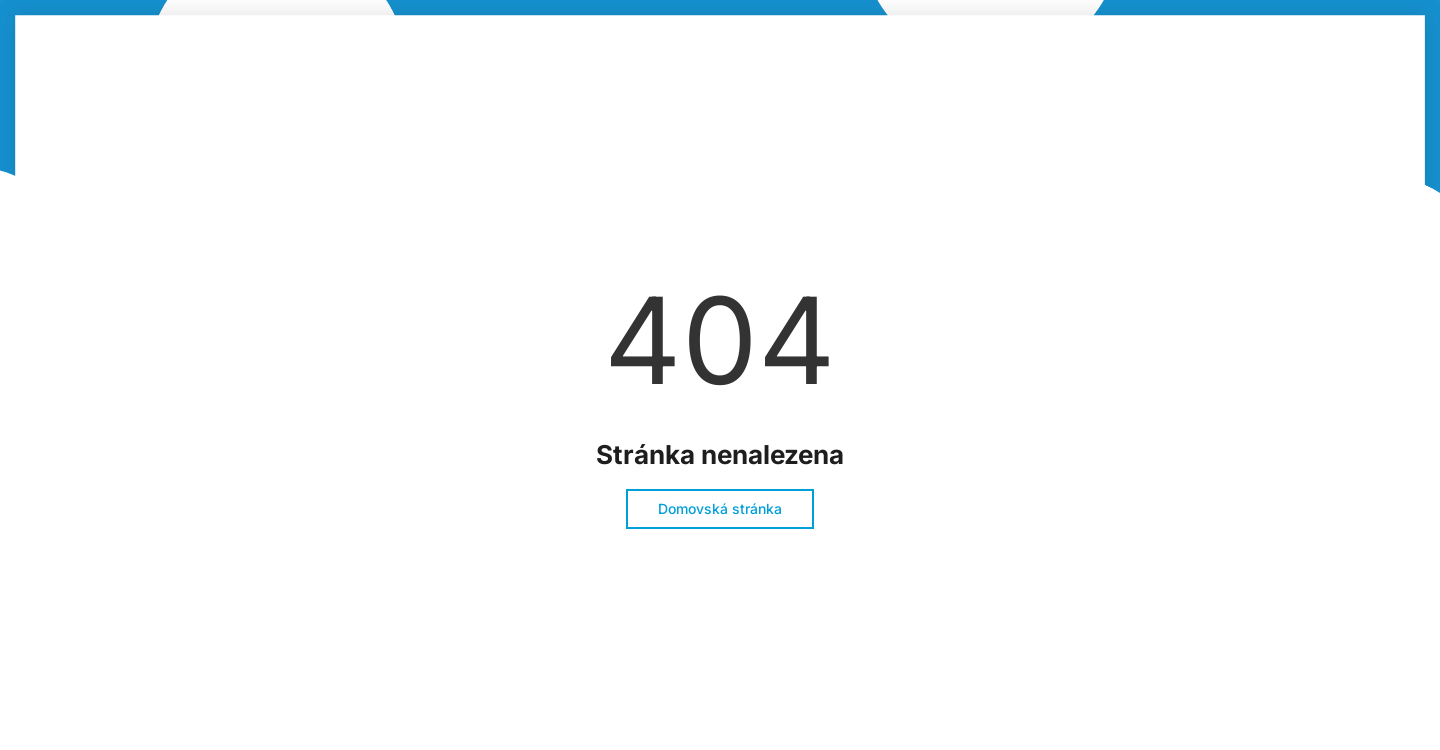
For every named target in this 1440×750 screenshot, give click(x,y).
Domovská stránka (720, 508)
